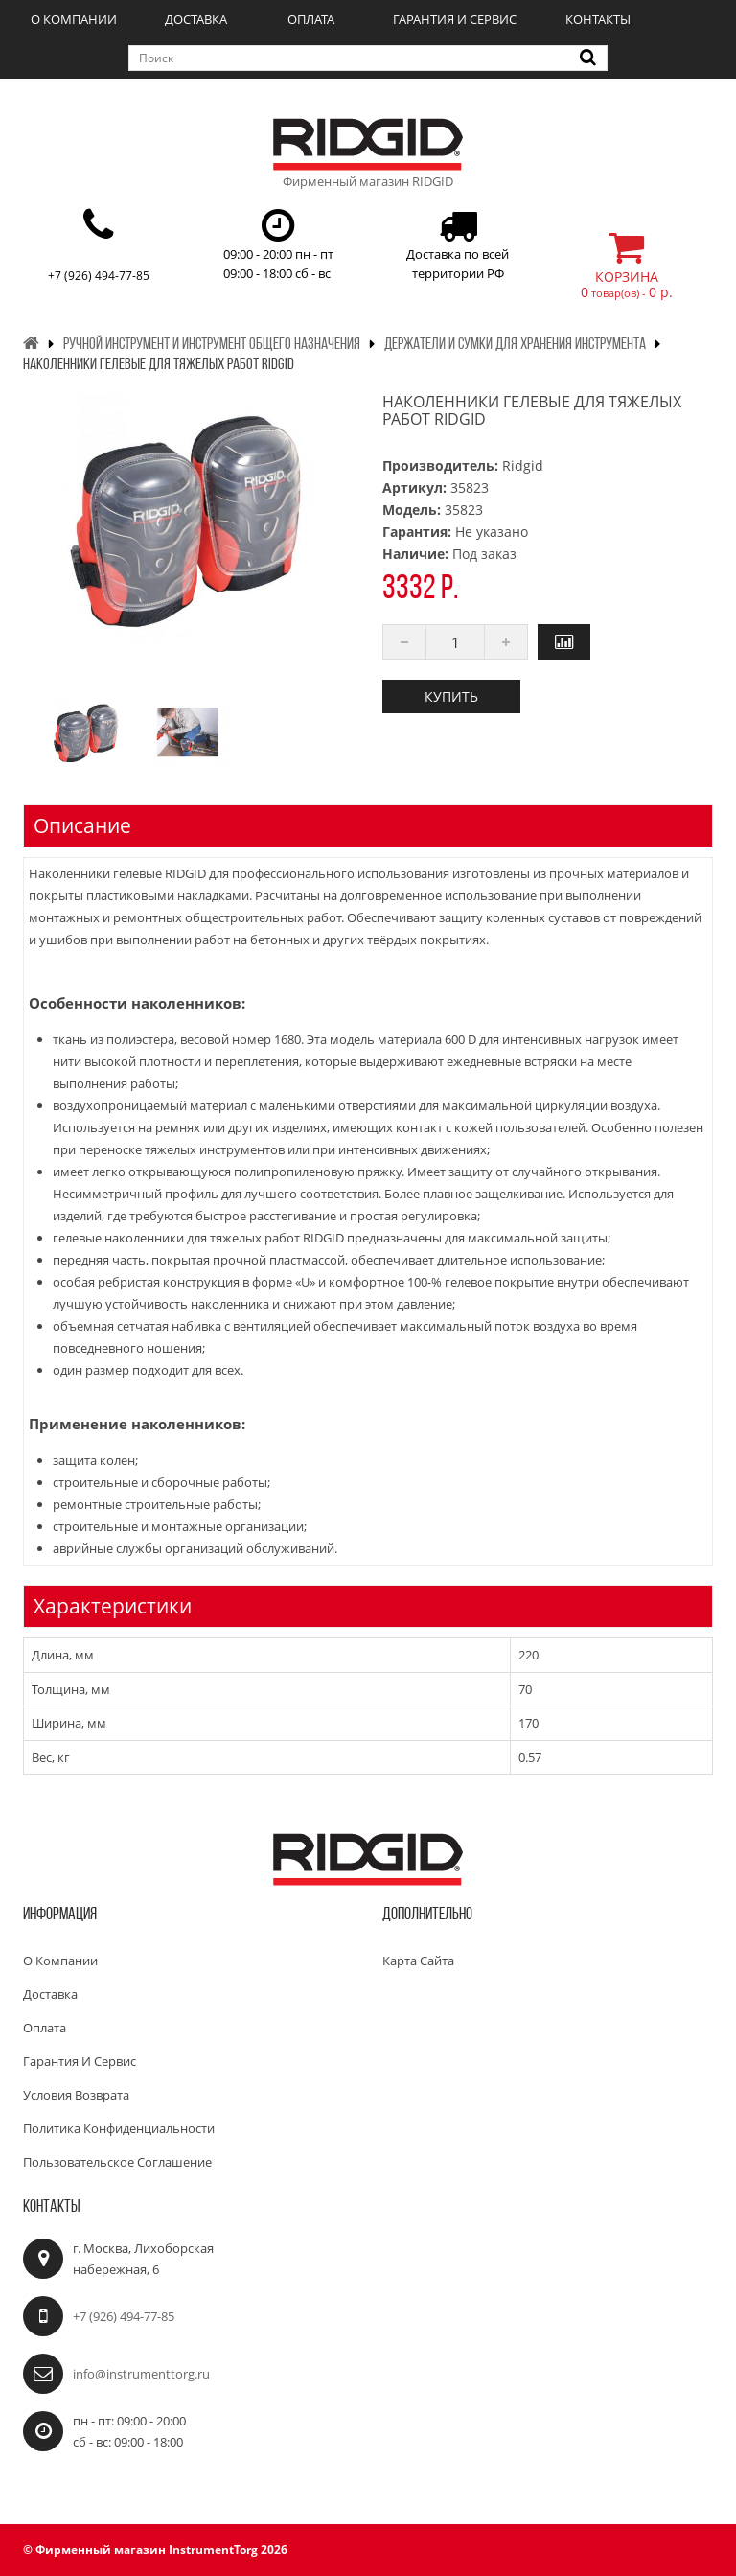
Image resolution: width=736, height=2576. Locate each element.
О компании (74, 19)
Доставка (196, 19)
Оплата (311, 19)
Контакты (598, 19)
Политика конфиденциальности (119, 2128)
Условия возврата (76, 2094)
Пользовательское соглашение (117, 2161)
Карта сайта (418, 1960)
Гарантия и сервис (455, 19)
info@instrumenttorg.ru (141, 2373)
